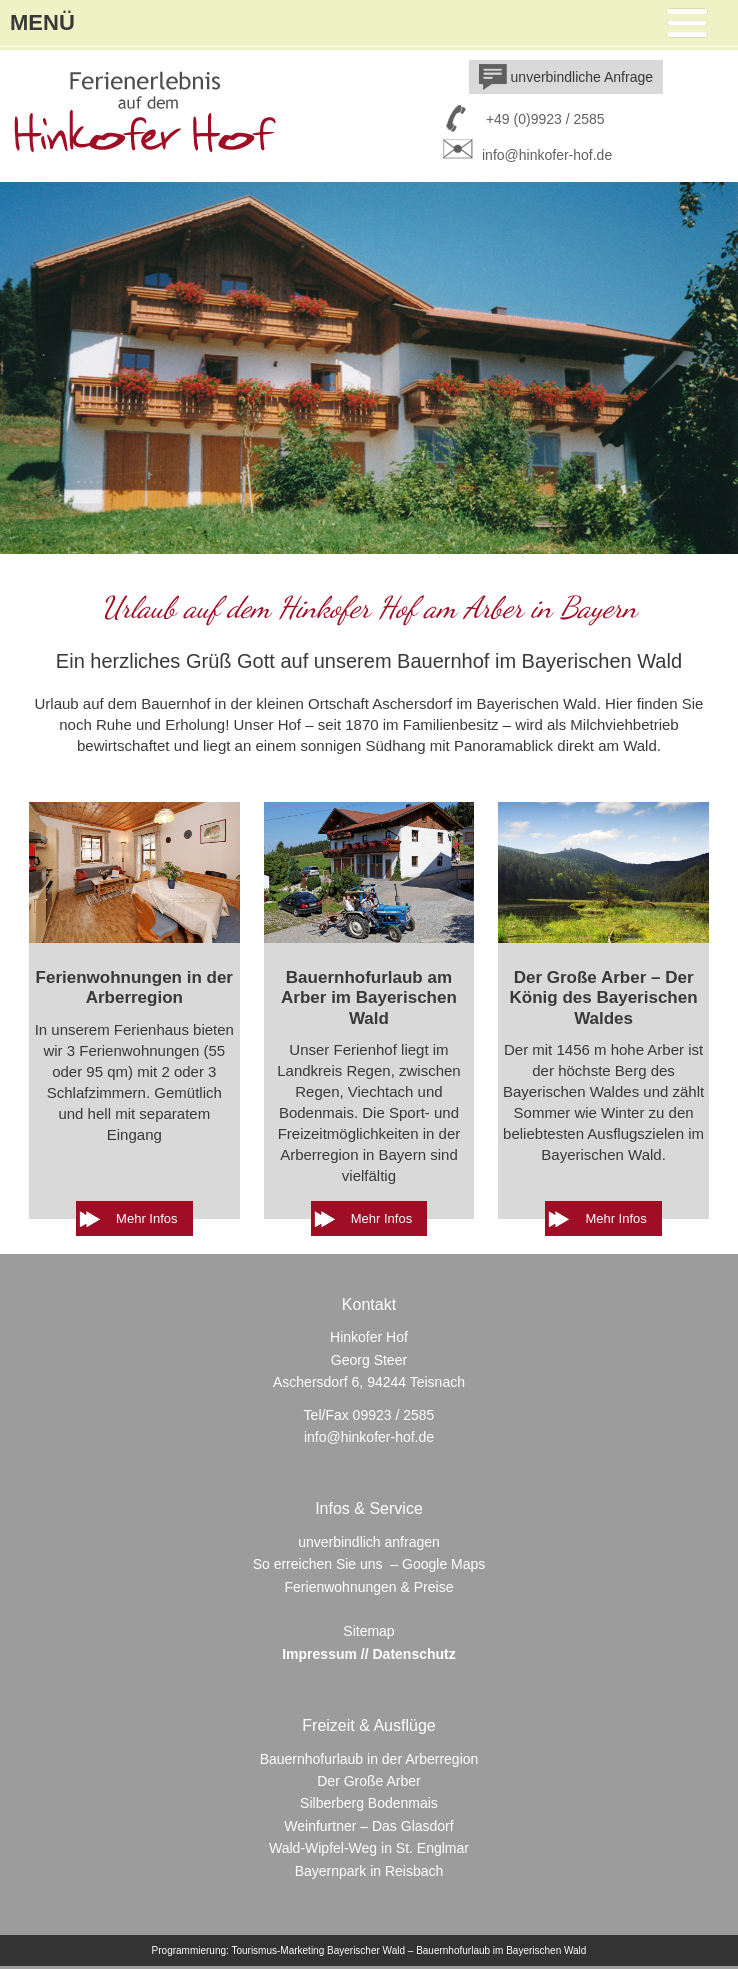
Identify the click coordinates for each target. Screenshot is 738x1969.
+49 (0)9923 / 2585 (545, 119)
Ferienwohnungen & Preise (369, 1587)
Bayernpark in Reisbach (369, 1871)
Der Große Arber (368, 1781)
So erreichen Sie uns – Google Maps (369, 1564)
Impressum (319, 1654)
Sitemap (368, 1631)
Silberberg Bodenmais (369, 1803)
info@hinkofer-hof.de (525, 155)
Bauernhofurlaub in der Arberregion (369, 1759)
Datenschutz (414, 1654)
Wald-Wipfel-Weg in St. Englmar (369, 1848)
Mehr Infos (146, 1218)
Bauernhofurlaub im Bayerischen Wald (501, 1950)
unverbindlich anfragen (369, 1542)
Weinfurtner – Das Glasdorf (368, 1826)
